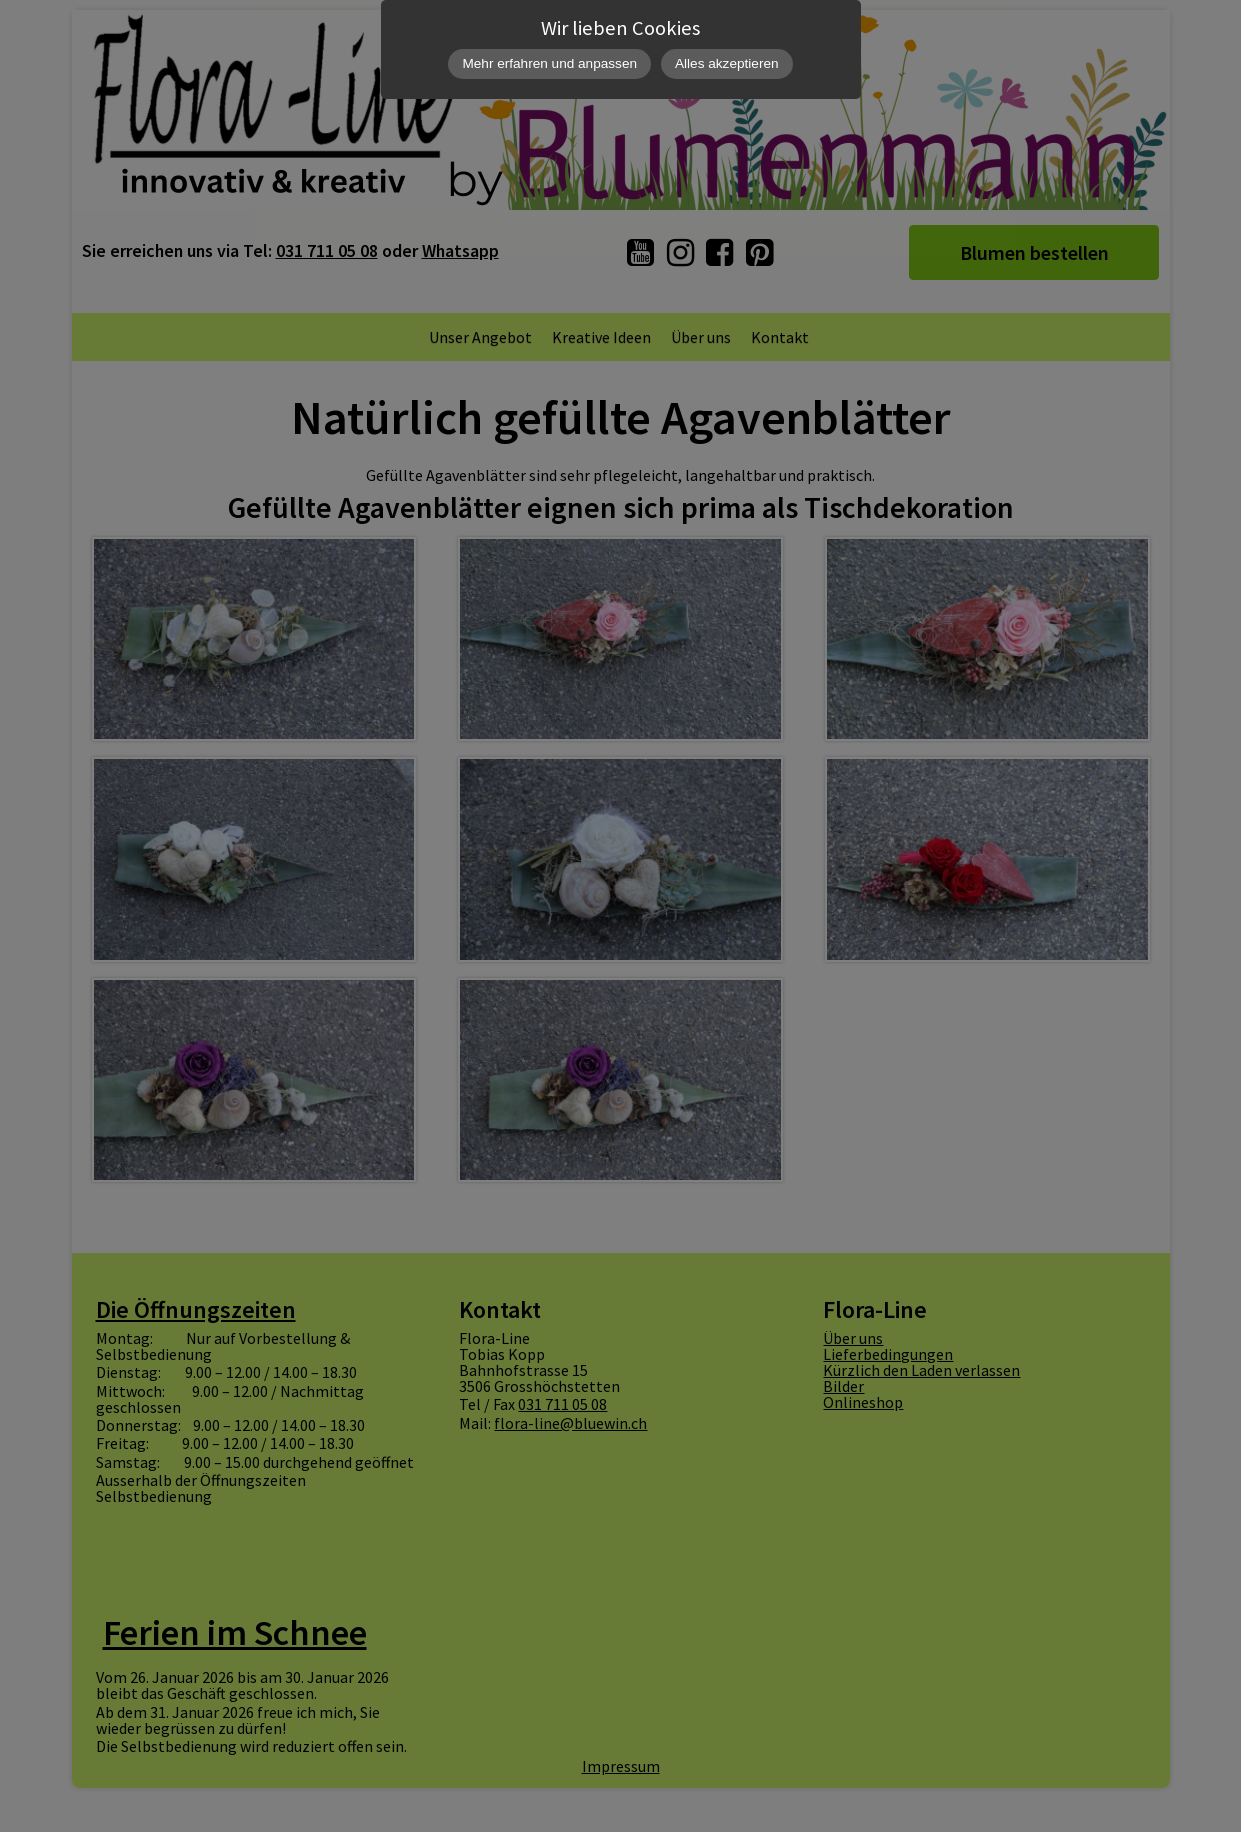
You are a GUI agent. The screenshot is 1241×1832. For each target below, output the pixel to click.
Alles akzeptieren (727, 63)
